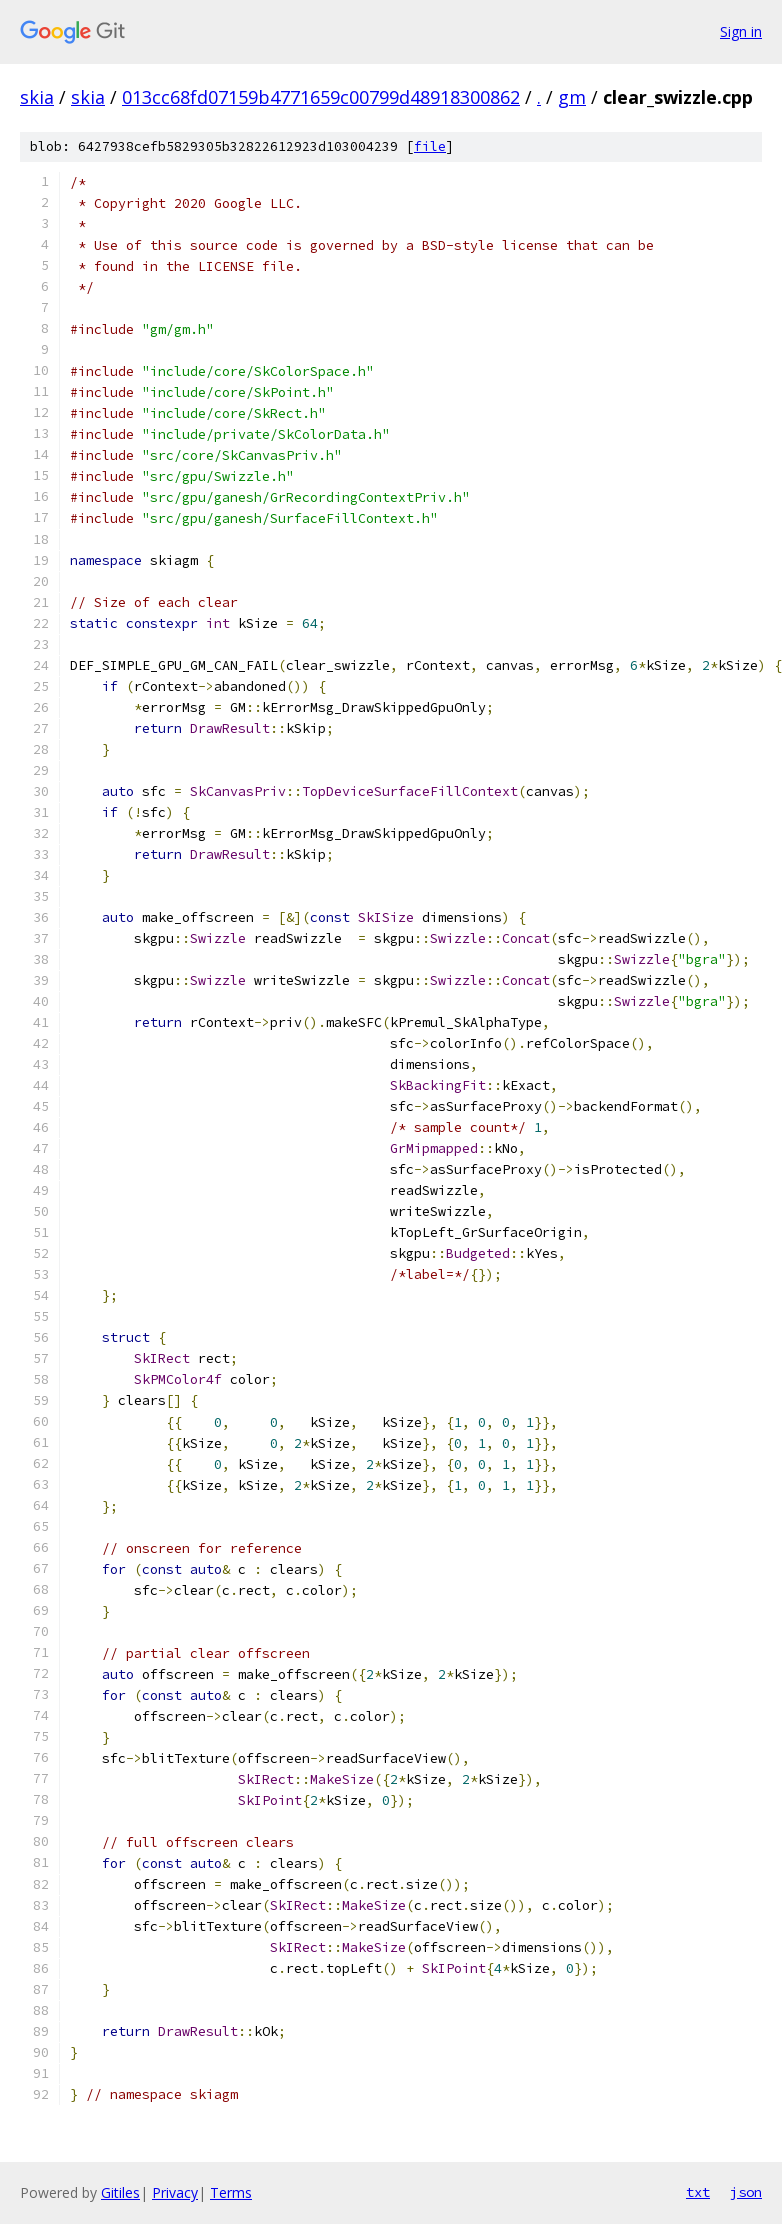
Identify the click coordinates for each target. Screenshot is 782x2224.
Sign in (741, 31)
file (430, 146)
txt (698, 2192)
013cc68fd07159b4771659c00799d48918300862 (321, 97)
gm (572, 97)
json (746, 2192)
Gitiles (120, 2192)
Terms (231, 2192)
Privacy (175, 2192)
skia (37, 97)
